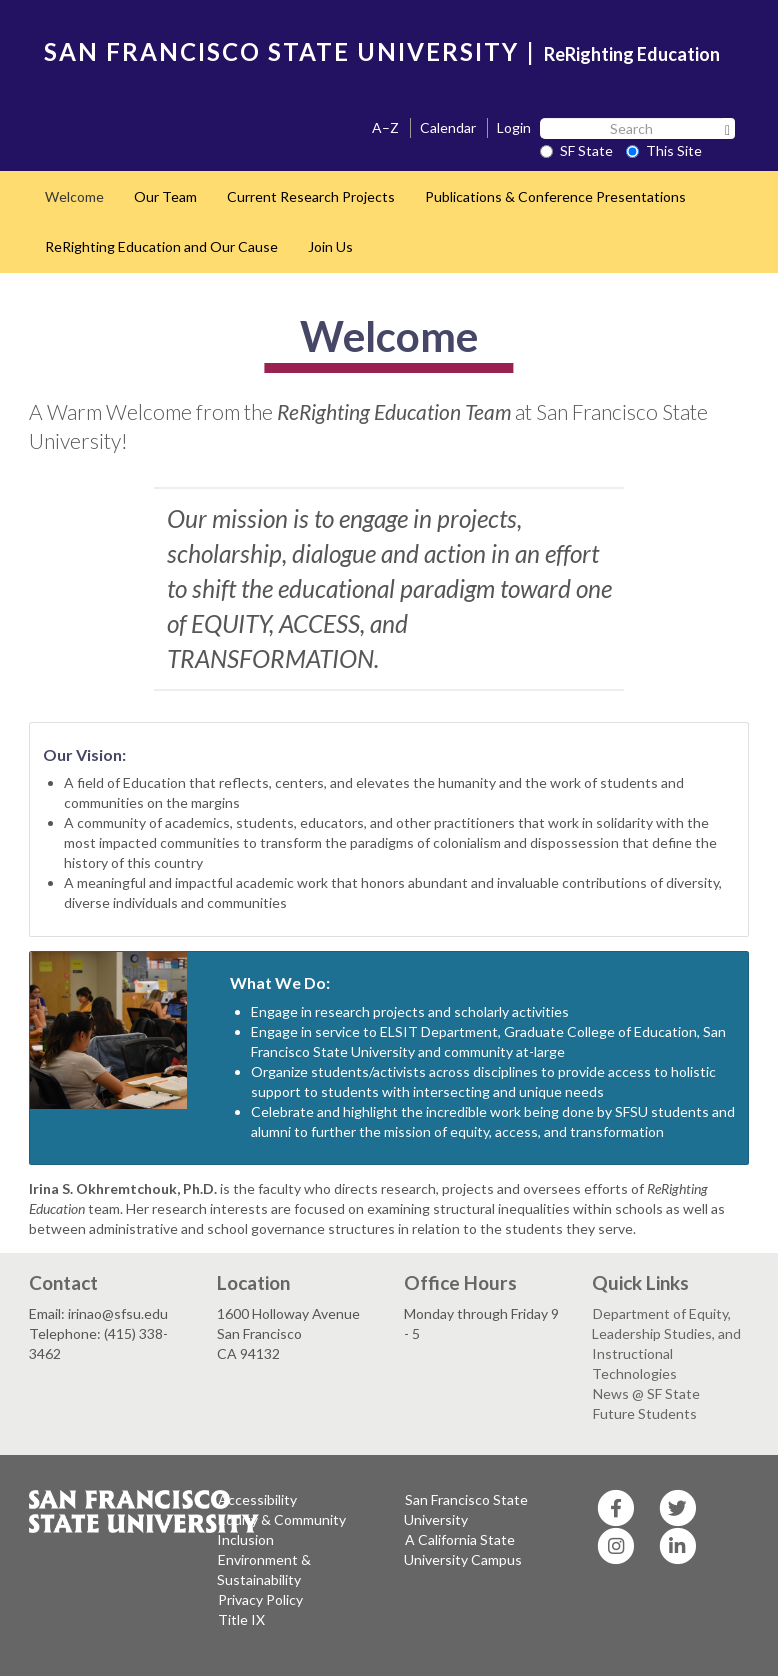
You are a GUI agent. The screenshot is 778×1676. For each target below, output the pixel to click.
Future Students (645, 1413)
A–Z (385, 127)
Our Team (165, 196)
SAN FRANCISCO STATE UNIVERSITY (281, 51)
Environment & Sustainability (264, 1569)
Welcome (74, 196)
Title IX (241, 1619)
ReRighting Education (632, 54)
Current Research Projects (311, 196)
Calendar (448, 127)
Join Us (330, 246)
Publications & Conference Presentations (555, 196)
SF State (576, 150)
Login (514, 127)
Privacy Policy (260, 1599)
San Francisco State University (466, 1509)
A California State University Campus (463, 1549)
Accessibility (257, 1499)
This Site (664, 150)
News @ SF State (646, 1393)
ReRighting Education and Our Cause (161, 246)
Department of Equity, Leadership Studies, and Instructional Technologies (666, 1343)
